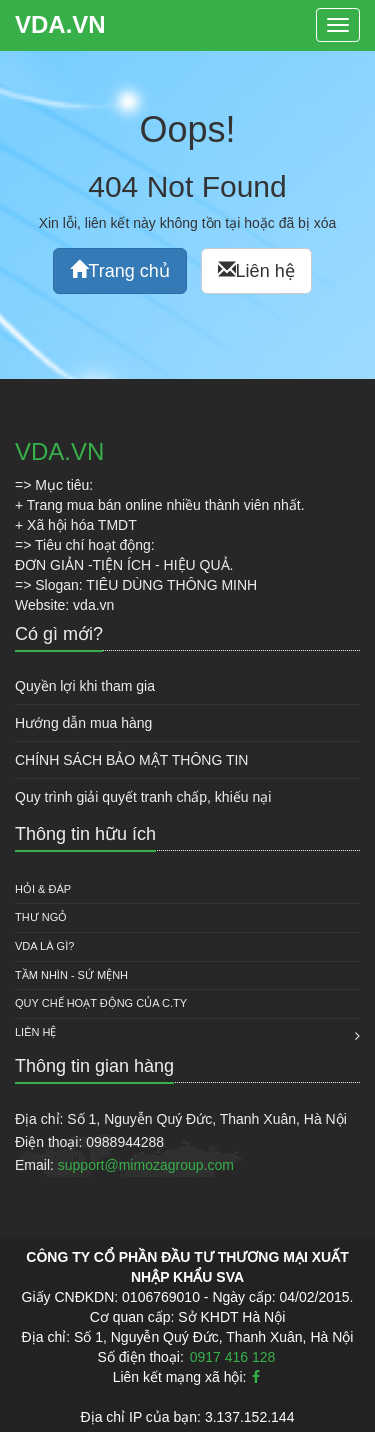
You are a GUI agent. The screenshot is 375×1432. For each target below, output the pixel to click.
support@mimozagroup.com (146, 1165)
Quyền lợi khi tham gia (85, 686)
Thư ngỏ (41, 917)
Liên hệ (256, 270)
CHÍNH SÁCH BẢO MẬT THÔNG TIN (131, 760)
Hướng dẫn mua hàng (83, 723)
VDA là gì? (44, 946)
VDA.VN (60, 24)
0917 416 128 (233, 1357)
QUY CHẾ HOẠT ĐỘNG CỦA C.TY (101, 1003)
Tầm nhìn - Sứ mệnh (71, 975)
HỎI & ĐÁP (43, 889)
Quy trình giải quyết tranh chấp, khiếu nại (143, 797)
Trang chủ (119, 270)
